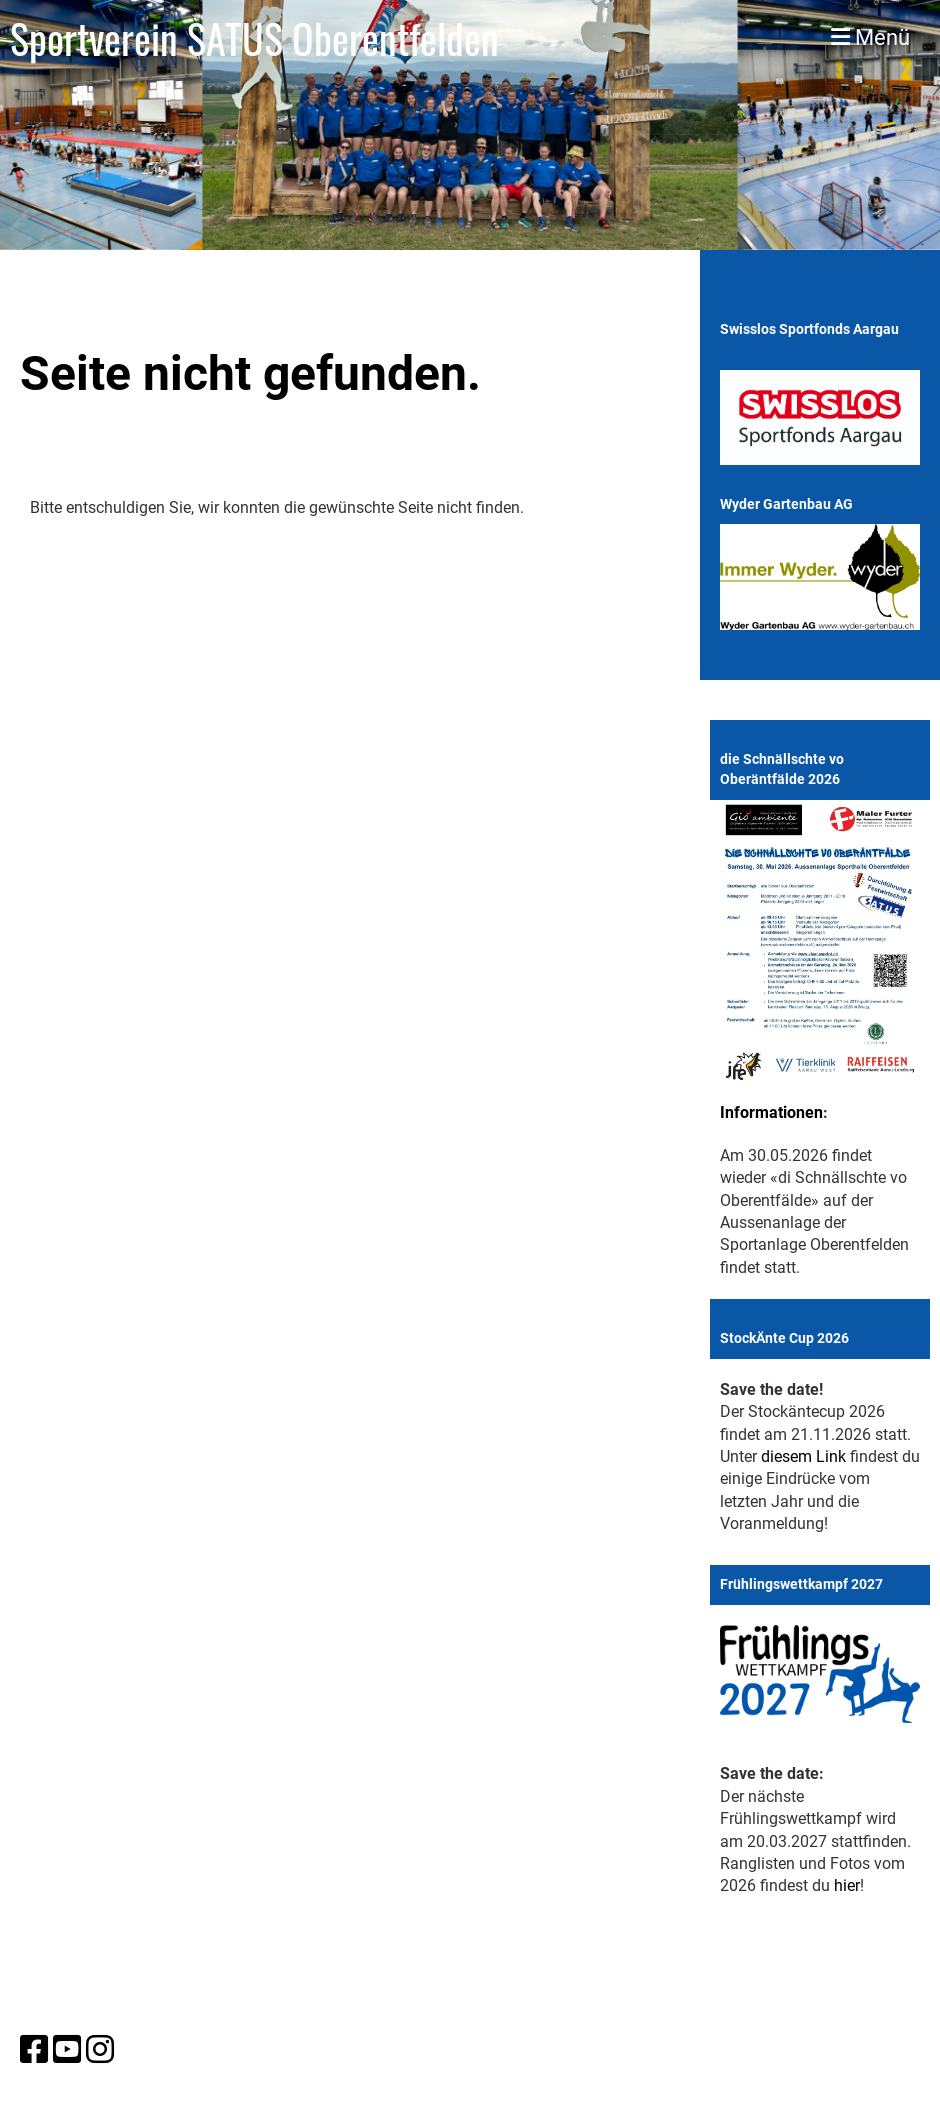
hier (847, 1885)
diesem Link (803, 1456)
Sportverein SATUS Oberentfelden (254, 38)
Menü (870, 37)
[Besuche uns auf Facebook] (34, 2050)
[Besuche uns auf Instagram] (100, 2050)
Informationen (771, 1112)
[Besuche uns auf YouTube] (67, 2050)
